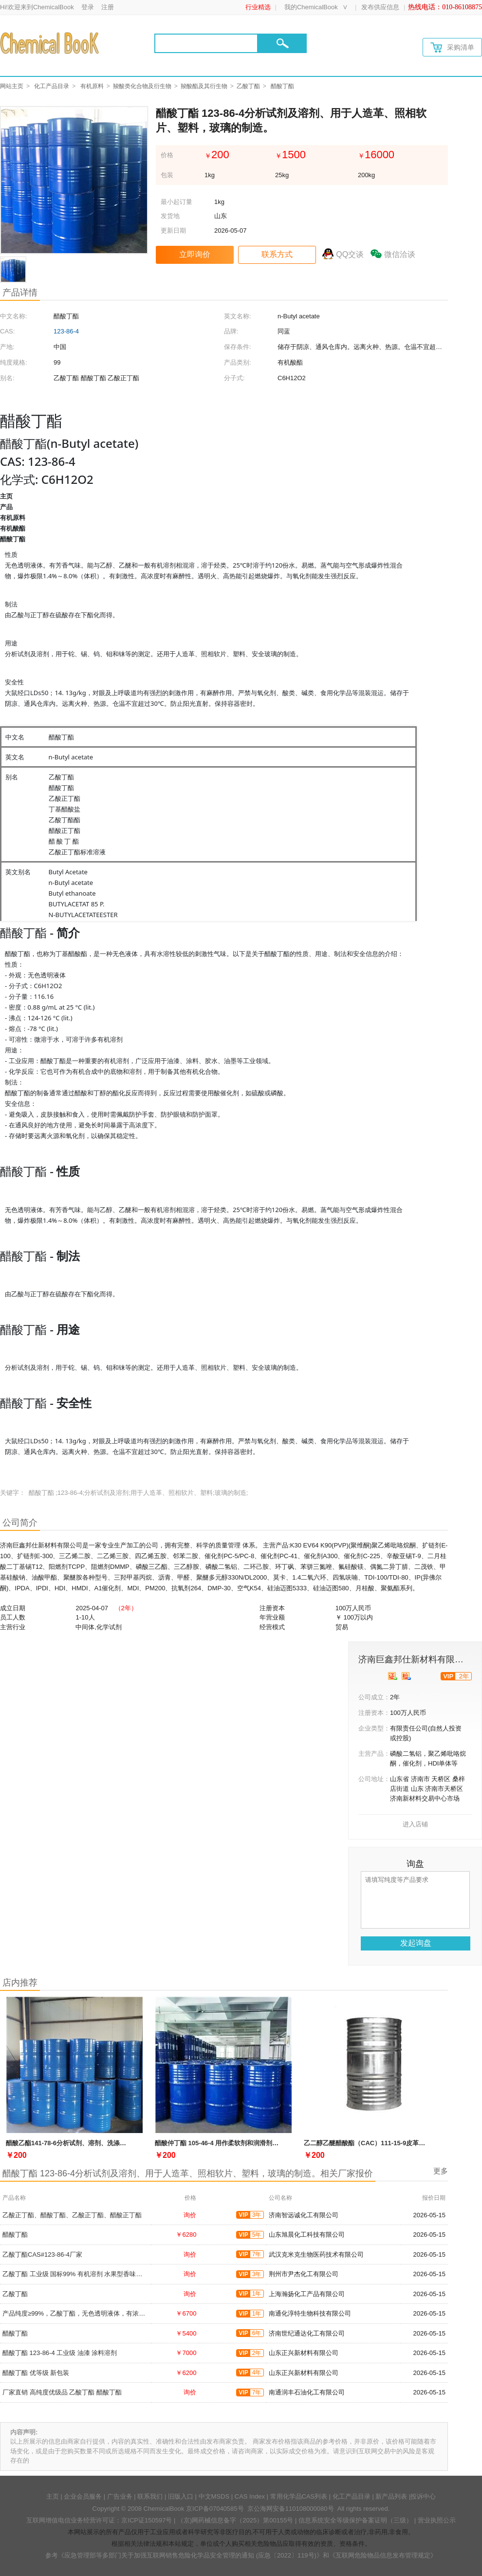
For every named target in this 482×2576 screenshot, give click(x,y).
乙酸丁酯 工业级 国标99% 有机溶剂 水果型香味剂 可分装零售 (89, 2274)
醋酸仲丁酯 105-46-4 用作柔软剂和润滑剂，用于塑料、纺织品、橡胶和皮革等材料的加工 (280, 2143)
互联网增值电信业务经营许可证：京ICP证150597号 (99, 2520)
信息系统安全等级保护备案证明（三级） (355, 2520)
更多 (440, 2171)
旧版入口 (180, 2496)
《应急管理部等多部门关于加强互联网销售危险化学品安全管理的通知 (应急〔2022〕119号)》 (190, 2555)
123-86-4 (66, 331)
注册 (107, 7)
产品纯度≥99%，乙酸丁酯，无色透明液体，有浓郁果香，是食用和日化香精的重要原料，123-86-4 (140, 2313)
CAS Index (250, 2496)
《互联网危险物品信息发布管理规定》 (383, 2555)
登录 (87, 7)
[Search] (206, 43)
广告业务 (119, 2496)
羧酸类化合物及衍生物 (142, 86)
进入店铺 (415, 1824)
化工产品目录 (51, 86)
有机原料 (92, 86)
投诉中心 (423, 2496)
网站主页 (11, 86)
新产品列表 (391, 2496)
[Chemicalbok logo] (50, 43)
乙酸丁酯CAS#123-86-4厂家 (42, 2254)
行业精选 (258, 7)
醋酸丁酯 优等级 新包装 (35, 2372)
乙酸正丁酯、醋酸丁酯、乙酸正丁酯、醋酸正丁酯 (72, 2215)
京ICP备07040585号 (215, 2508)
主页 (52, 2496)
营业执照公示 (437, 2520)
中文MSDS (214, 2496)
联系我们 (150, 2496)
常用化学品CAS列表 (299, 2496)
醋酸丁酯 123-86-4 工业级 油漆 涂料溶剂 (59, 2352)
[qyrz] (392, 1676)
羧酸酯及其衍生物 (204, 86)
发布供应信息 (380, 7)
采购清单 (452, 47)
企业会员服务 (83, 2496)
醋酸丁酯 (15, 2234)
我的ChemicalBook (311, 7)
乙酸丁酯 (248, 86)
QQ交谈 (350, 254)
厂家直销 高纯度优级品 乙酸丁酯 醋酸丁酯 (62, 2392)
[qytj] (406, 1676)
